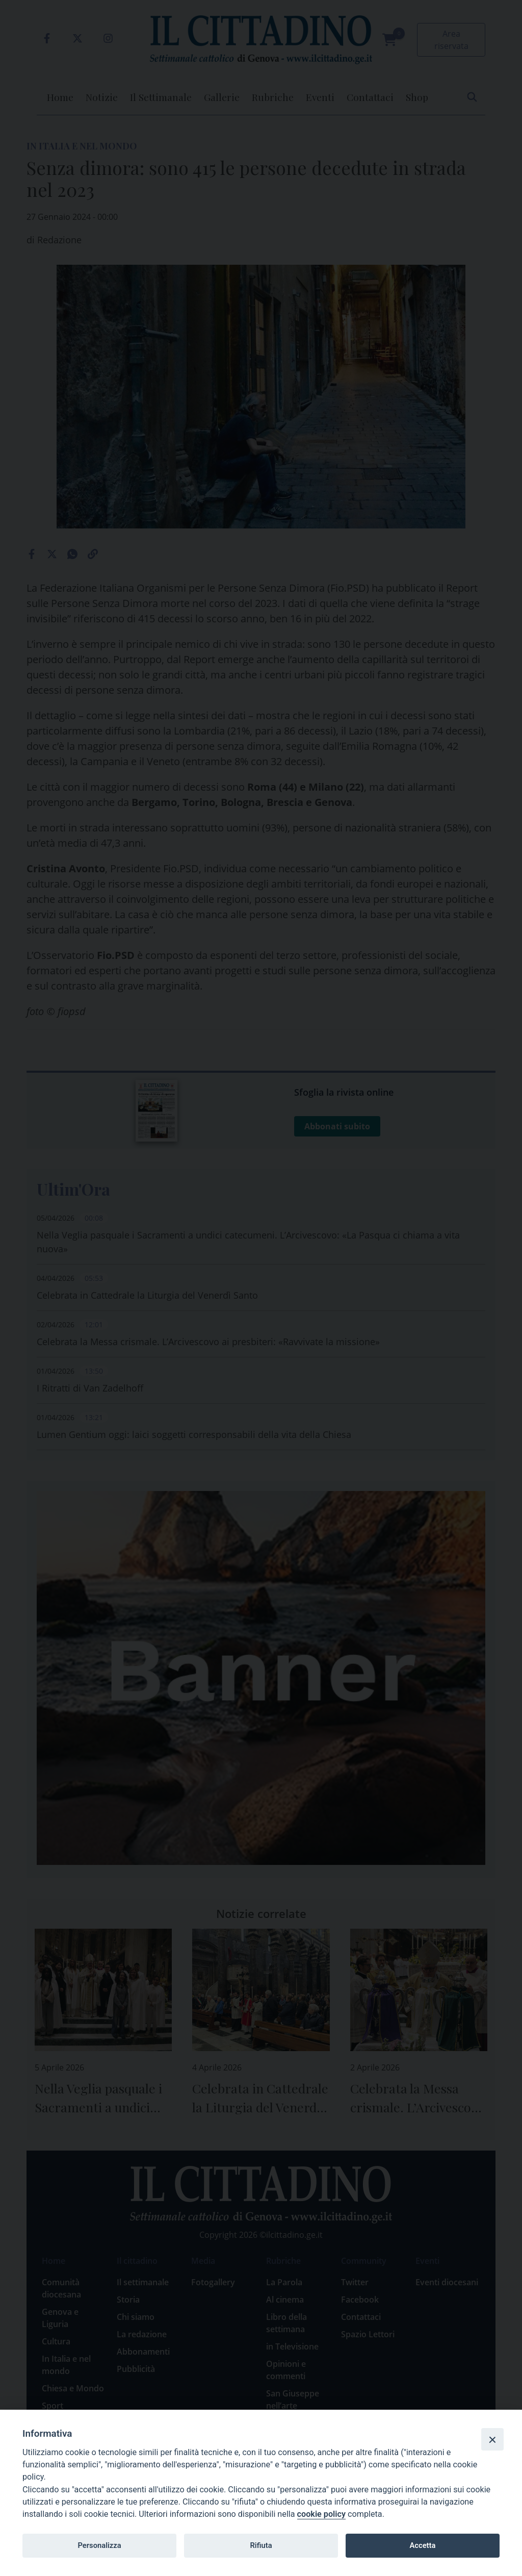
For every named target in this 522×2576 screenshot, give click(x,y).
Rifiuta (261, 2545)
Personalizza (99, 2545)
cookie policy (321, 2514)
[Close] (492, 2439)
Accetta (422, 2545)
